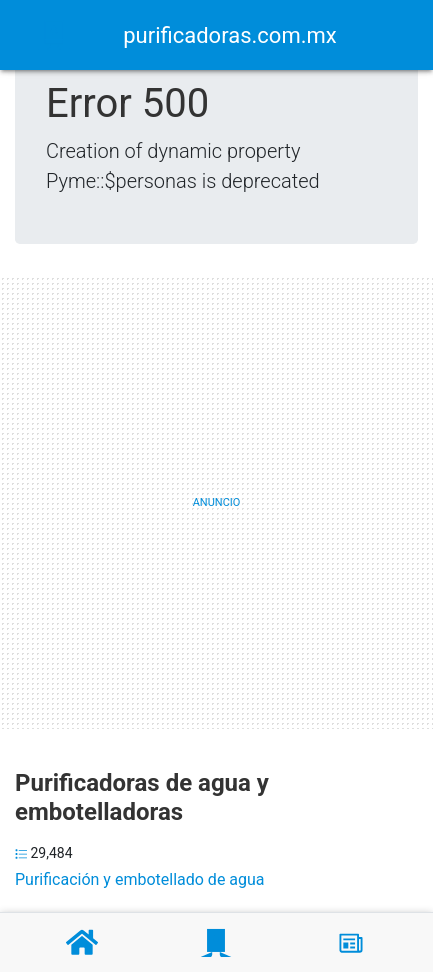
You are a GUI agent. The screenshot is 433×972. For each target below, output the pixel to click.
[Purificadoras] (216, 943)
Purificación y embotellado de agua (140, 879)
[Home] (54, 33)
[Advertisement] (216, 502)
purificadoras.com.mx (229, 35)
